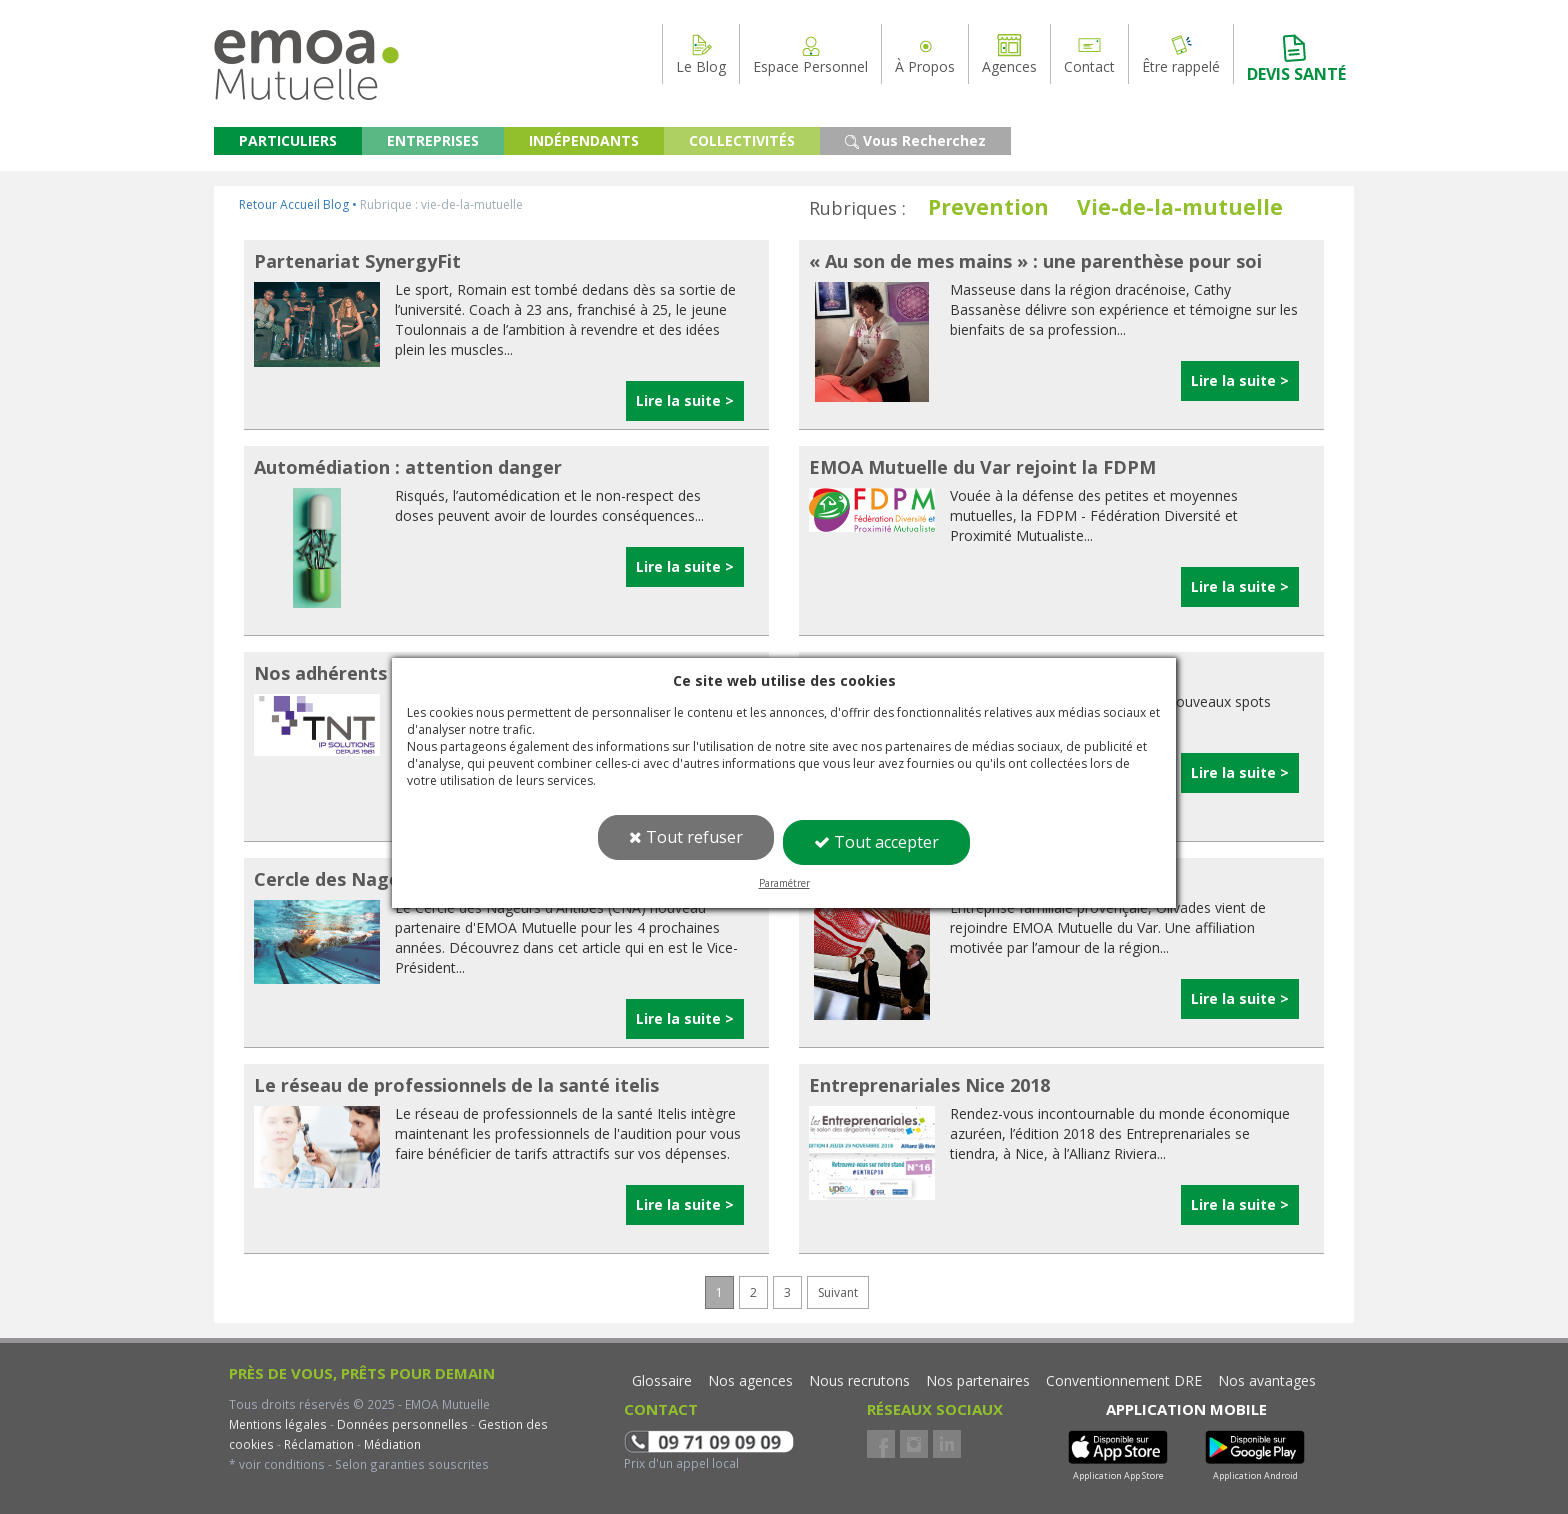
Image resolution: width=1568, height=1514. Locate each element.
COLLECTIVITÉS (742, 140)
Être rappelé (1181, 54)
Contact (1089, 54)
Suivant (838, 1292)
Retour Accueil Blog (294, 204)
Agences (1009, 54)
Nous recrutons (859, 1380)
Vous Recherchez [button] (915, 140)
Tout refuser (686, 837)
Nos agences (750, 1380)
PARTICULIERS (288, 140)
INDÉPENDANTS (584, 140)
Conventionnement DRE (1124, 1380)
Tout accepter (876, 842)
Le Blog (701, 54)
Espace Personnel (810, 54)
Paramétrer (784, 883)
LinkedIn (947, 1444)
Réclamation (317, 1444)
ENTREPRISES (433, 140)
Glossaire (662, 1380)
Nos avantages (1267, 1380)
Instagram (914, 1444)
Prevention (988, 207)
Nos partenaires (978, 1380)
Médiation (391, 1444)
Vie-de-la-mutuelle (1180, 207)
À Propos (925, 54)
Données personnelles (402, 1424)
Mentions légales (278, 1424)
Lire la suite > (685, 400)
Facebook (881, 1444)
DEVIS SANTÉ (1296, 58)
